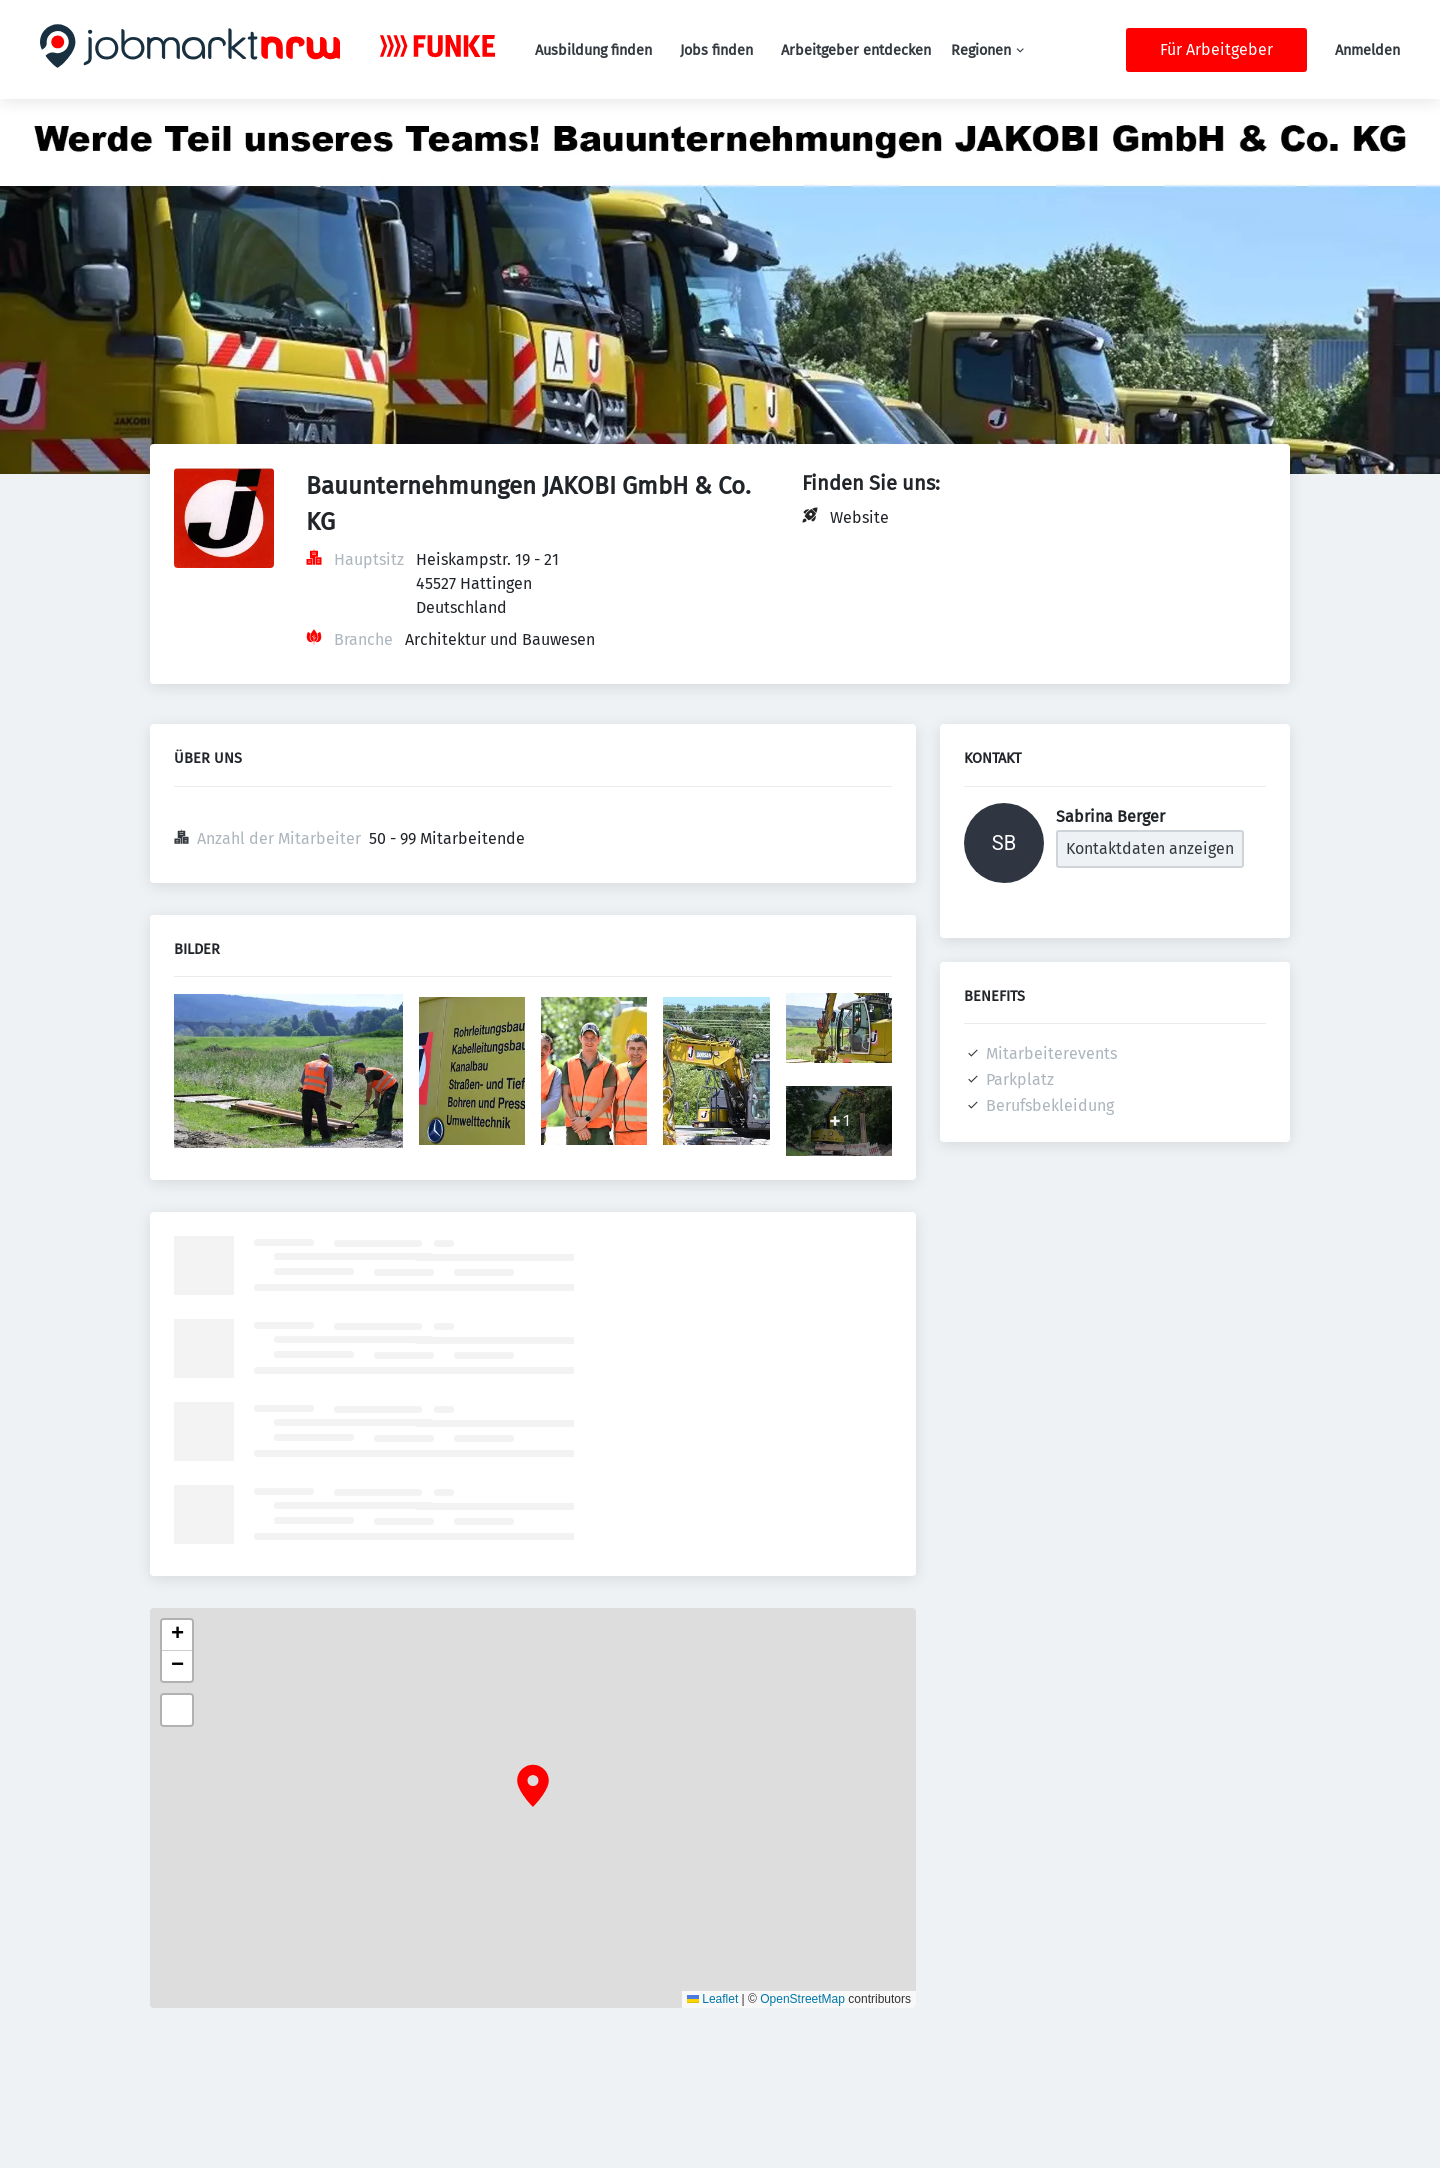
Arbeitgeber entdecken (856, 50)
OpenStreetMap (802, 1999)
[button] (533, 1786)
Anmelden (1367, 50)
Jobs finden (716, 50)
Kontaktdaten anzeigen (1150, 848)
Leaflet (712, 1999)
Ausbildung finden (593, 50)
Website (859, 517)
